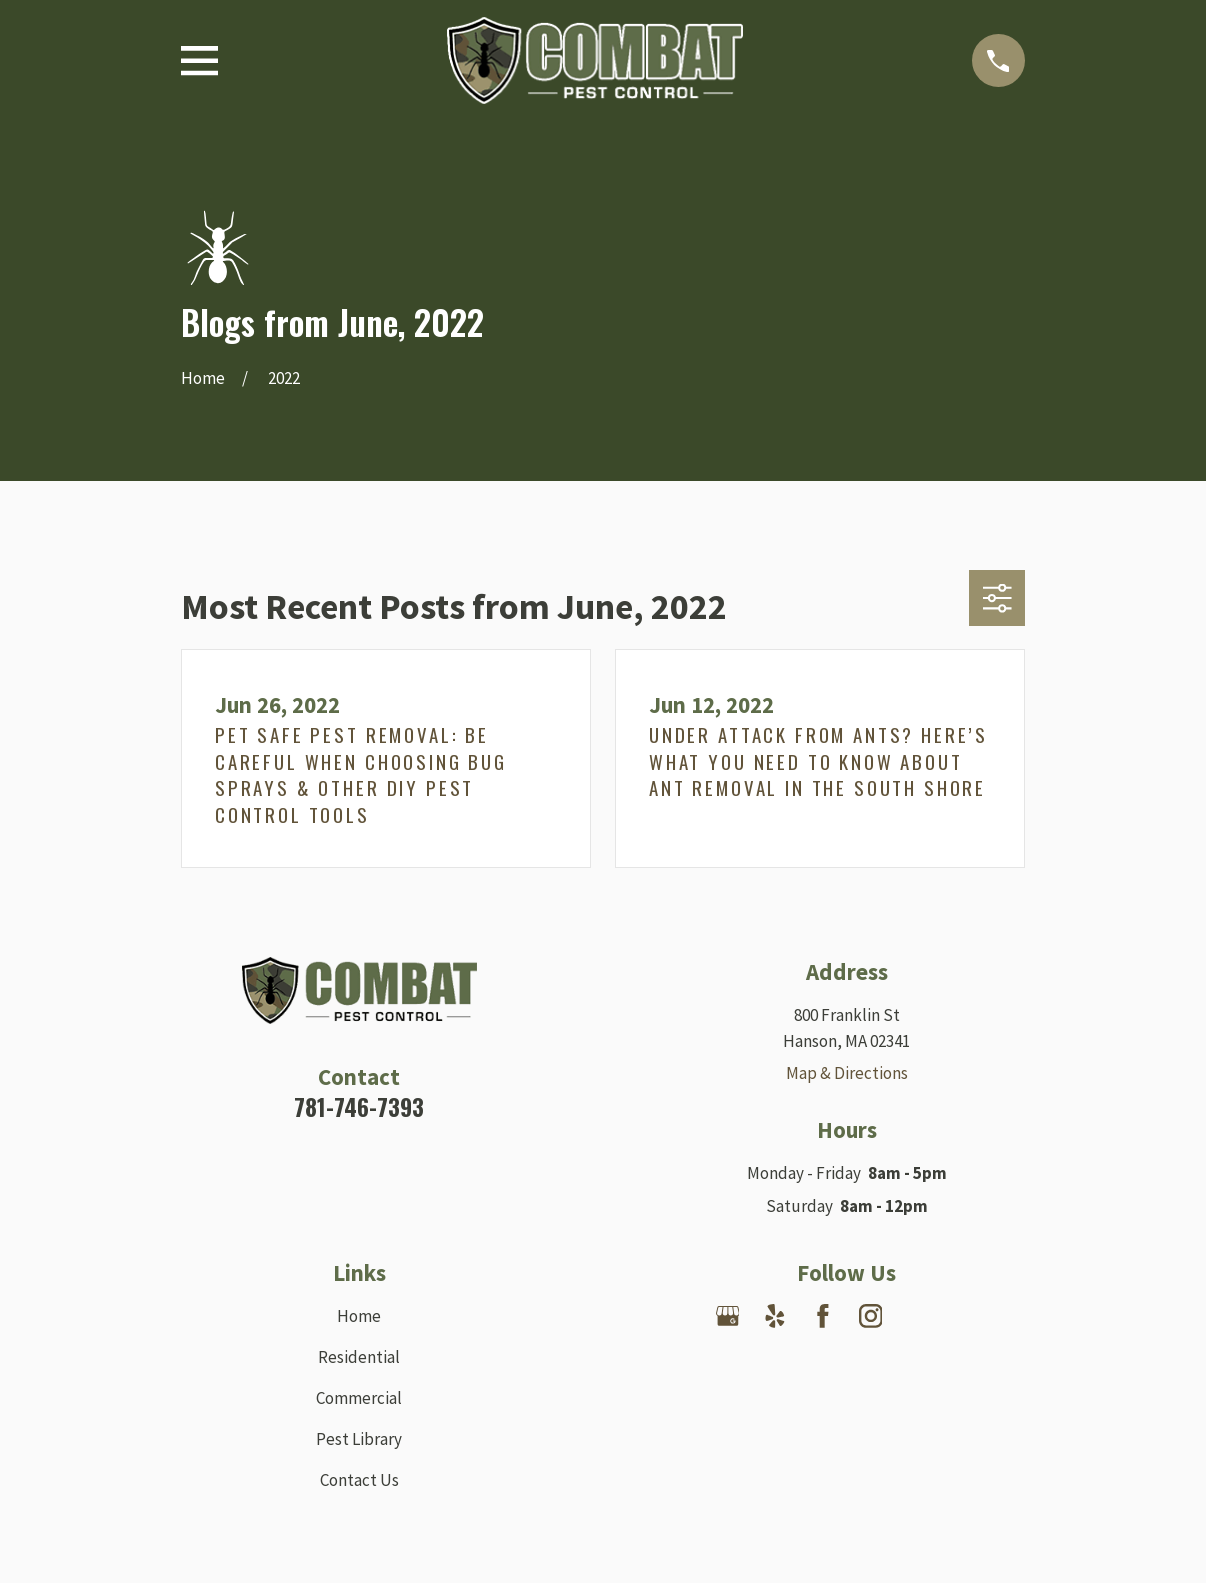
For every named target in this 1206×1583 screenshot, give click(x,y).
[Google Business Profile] (728, 1316)
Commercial (359, 1398)
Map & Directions (847, 1073)
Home (359, 1316)
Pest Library (359, 1439)
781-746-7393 (359, 1107)
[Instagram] (871, 1316)
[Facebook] (823, 1316)
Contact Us (359, 1480)
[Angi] (966, 1316)
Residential (359, 1357)
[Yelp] (775, 1316)
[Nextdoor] (918, 1316)
